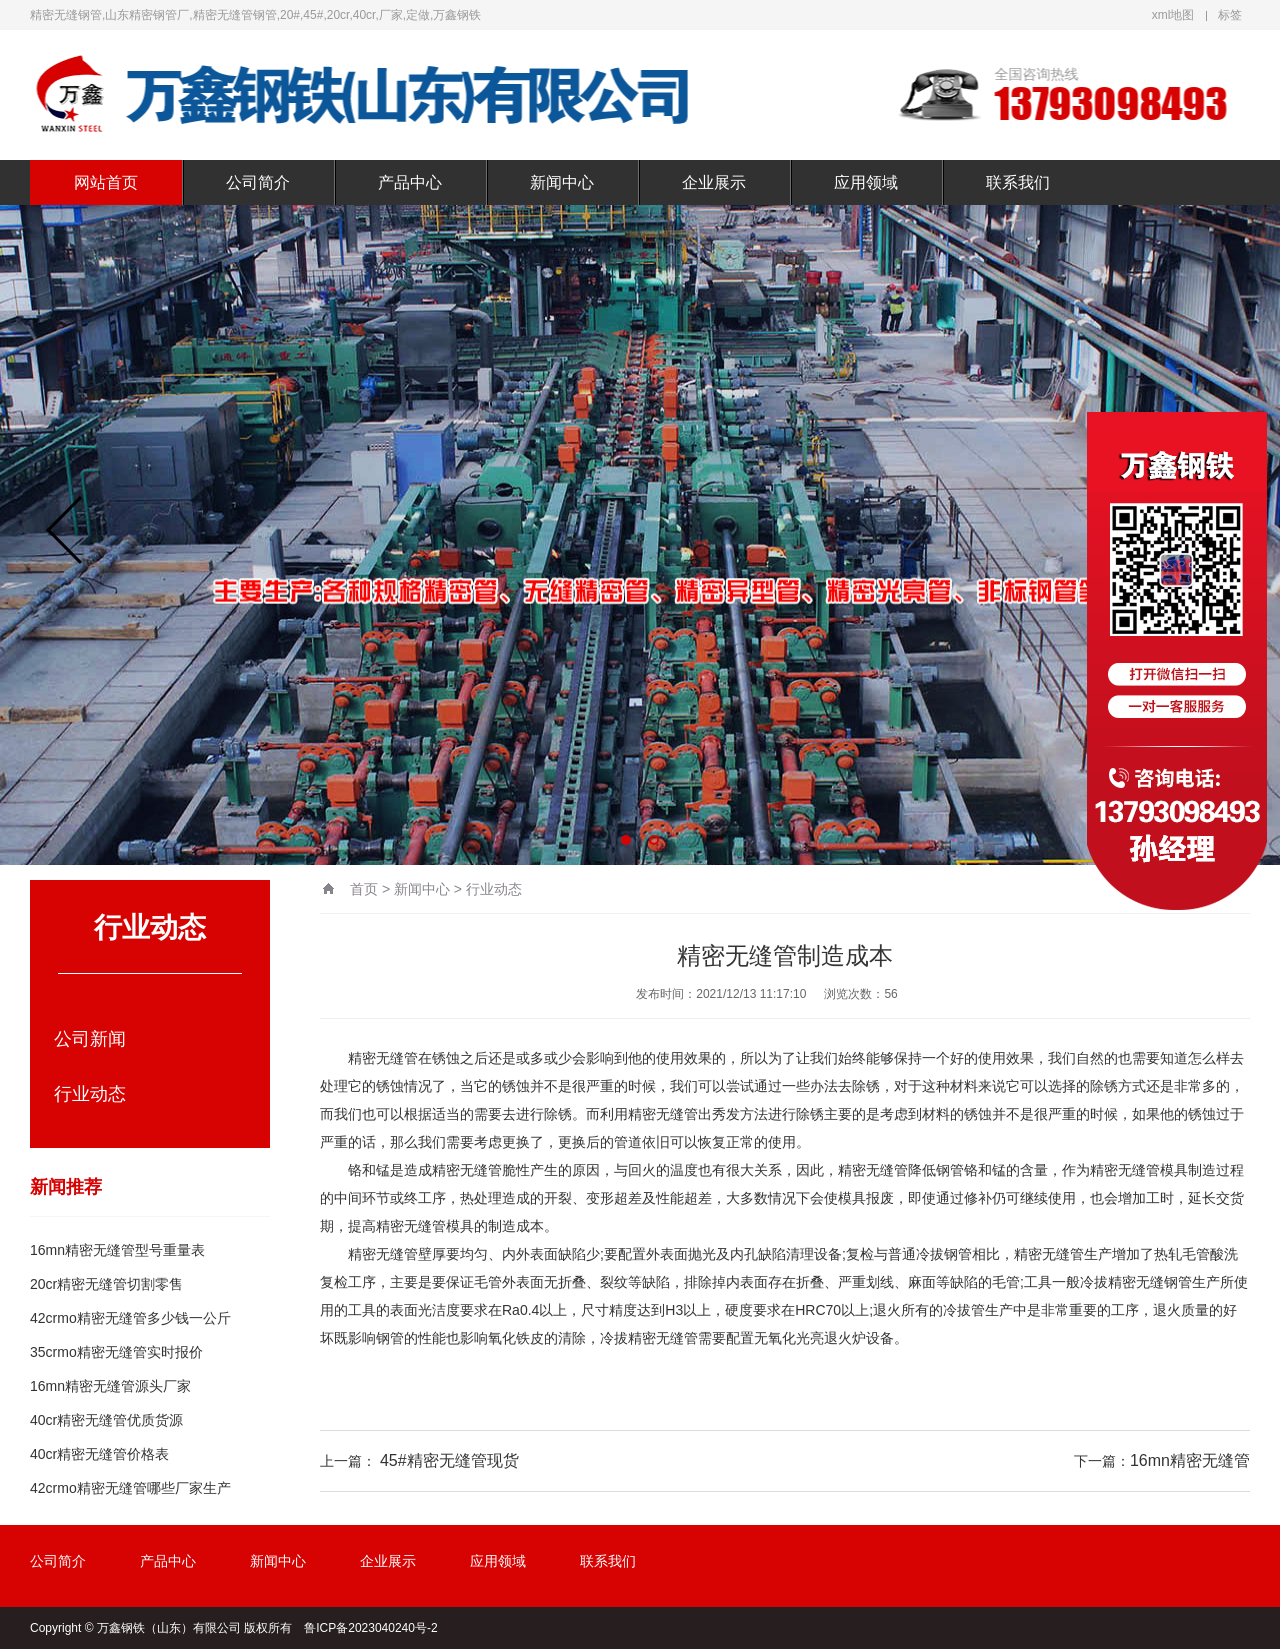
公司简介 (258, 182)
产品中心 (410, 182)
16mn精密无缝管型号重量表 (117, 1250)
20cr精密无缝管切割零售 (106, 1284)
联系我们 (1018, 182)
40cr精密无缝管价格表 (99, 1454)
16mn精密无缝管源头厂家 (110, 1386)
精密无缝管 (383, 1058)
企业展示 (714, 182)
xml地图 (1173, 15)
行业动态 (90, 1094)
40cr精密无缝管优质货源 (106, 1420)
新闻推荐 (66, 1187)
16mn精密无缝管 (1190, 1460)
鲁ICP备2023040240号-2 (370, 1628)
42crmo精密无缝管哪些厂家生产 (130, 1488)
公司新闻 (90, 1039)
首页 (364, 889)
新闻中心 (562, 182)
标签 (1230, 15)
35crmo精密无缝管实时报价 (116, 1352)
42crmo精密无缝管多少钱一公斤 (130, 1318)
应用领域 (866, 182)
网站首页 (106, 182)
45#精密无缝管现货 (449, 1460)
